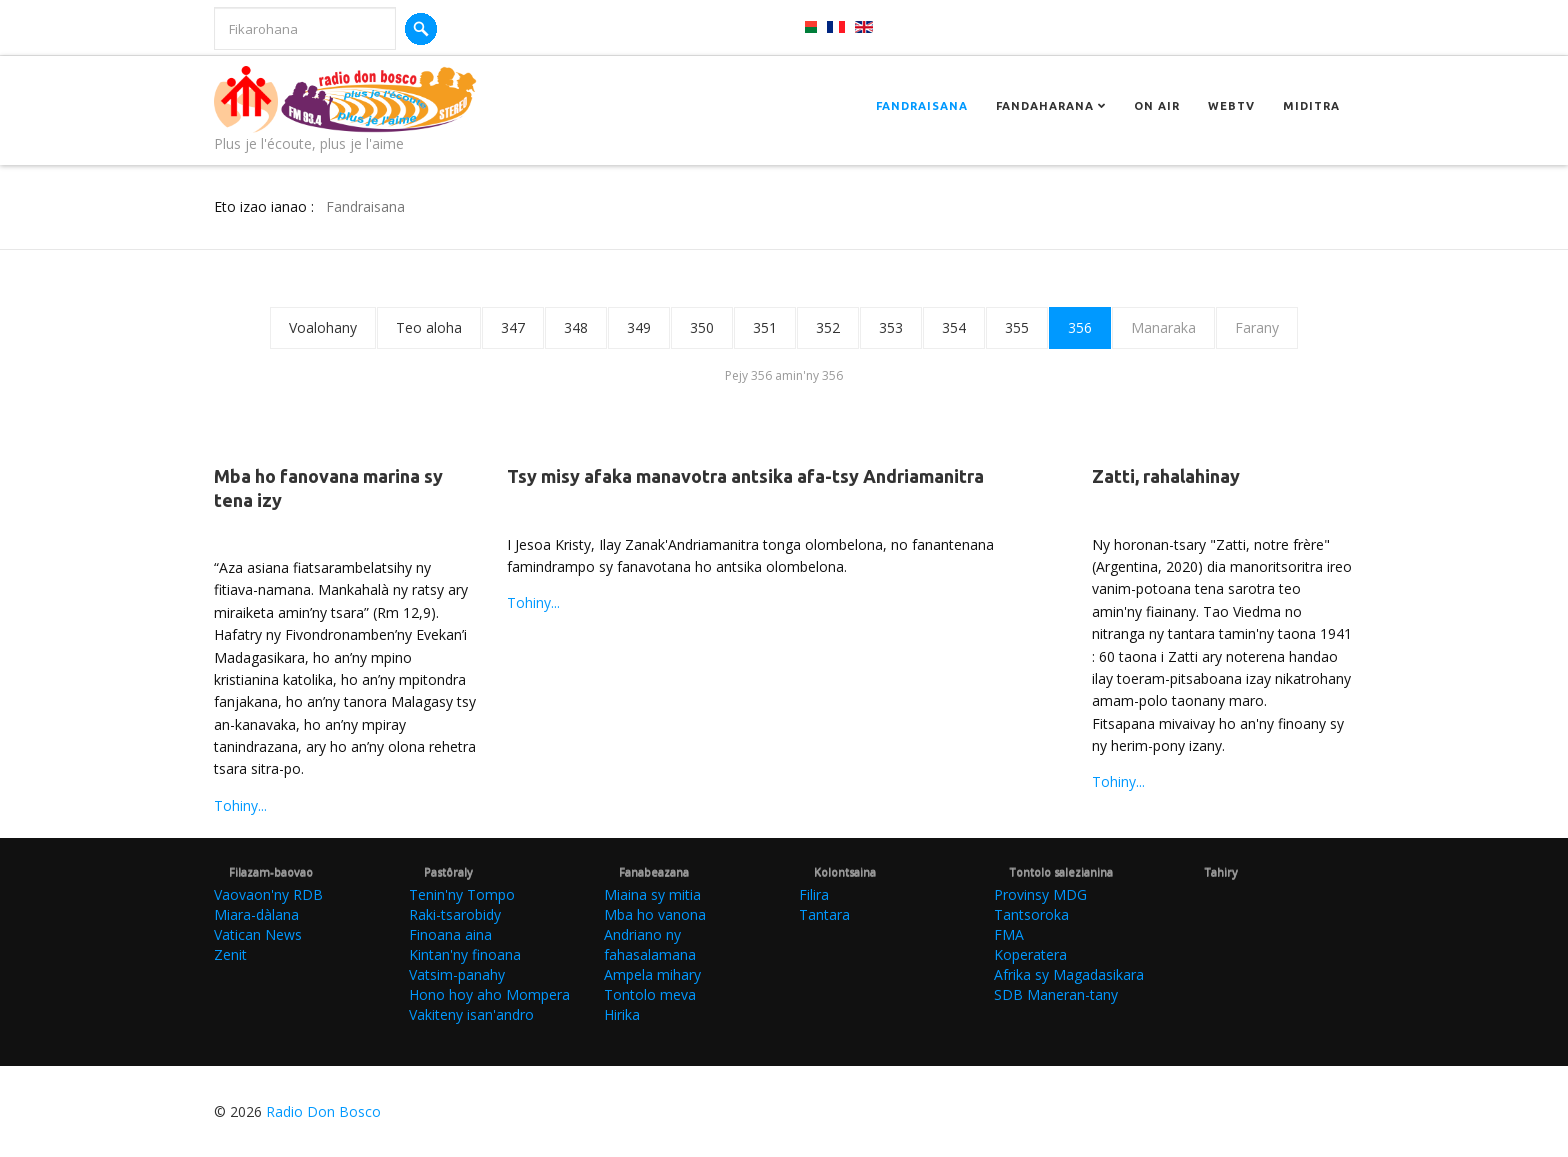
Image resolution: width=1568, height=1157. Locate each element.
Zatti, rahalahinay (1166, 476)
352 (828, 327)
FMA (1009, 934)
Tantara (824, 914)
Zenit (230, 954)
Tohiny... (240, 805)
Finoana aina (450, 934)
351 (765, 327)
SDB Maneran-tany (1056, 994)
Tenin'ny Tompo (462, 894)
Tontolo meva (650, 994)
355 (1017, 327)
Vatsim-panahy (457, 974)
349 (639, 327)
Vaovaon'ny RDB (268, 894)
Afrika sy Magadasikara (1069, 974)
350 (702, 327)
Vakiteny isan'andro (471, 1014)
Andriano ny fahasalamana (650, 944)
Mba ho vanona (655, 914)
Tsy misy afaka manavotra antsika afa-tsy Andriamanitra (745, 476)
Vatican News (258, 934)
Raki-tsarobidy (455, 914)
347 (513, 327)
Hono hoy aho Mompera (489, 994)
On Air (1157, 106)
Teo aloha (429, 327)
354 (954, 327)
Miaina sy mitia (652, 894)
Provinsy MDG (1040, 894)
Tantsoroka (1031, 914)
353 (891, 327)
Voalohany (323, 327)
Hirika (622, 1014)
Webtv (1231, 106)
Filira (814, 894)
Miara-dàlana (256, 914)
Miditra (1311, 106)
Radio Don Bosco (323, 1111)
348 (576, 327)
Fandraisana (922, 106)
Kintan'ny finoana (465, 954)
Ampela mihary (652, 974)
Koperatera (1030, 954)
